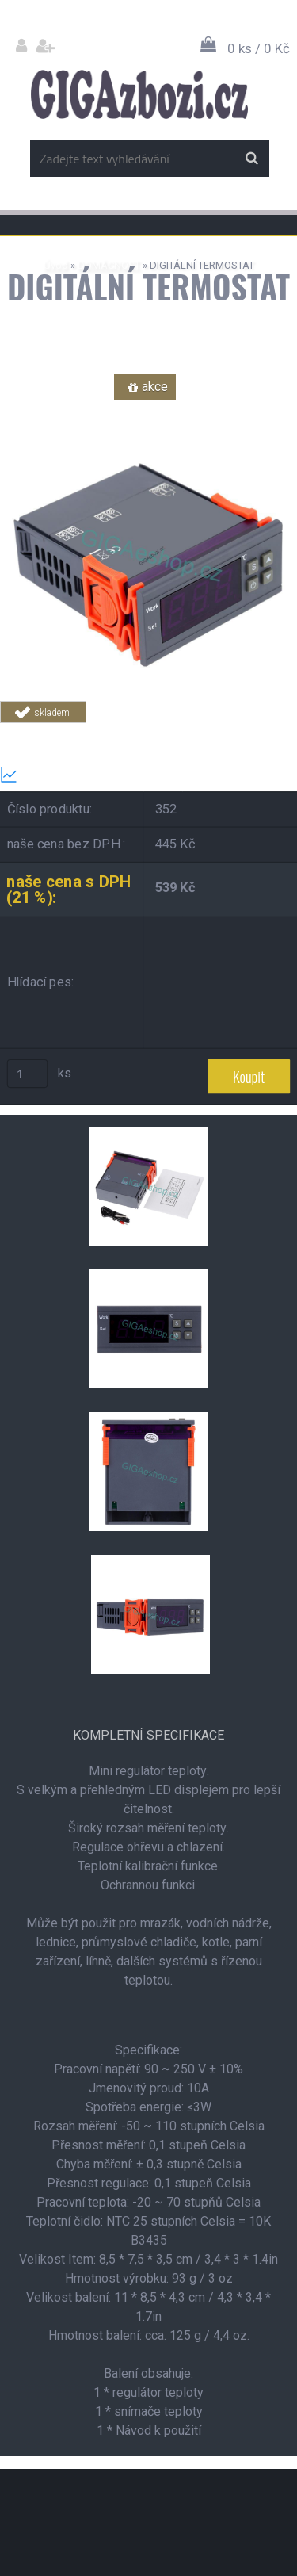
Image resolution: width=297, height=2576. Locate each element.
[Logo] (139, 94)
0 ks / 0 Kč (258, 48)
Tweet (251, 732)
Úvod (56, 265)
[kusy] (27, 1073)
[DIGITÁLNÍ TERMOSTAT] (148, 409)
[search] (251, 159)
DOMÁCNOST (109, 265)
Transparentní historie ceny (89, 774)
